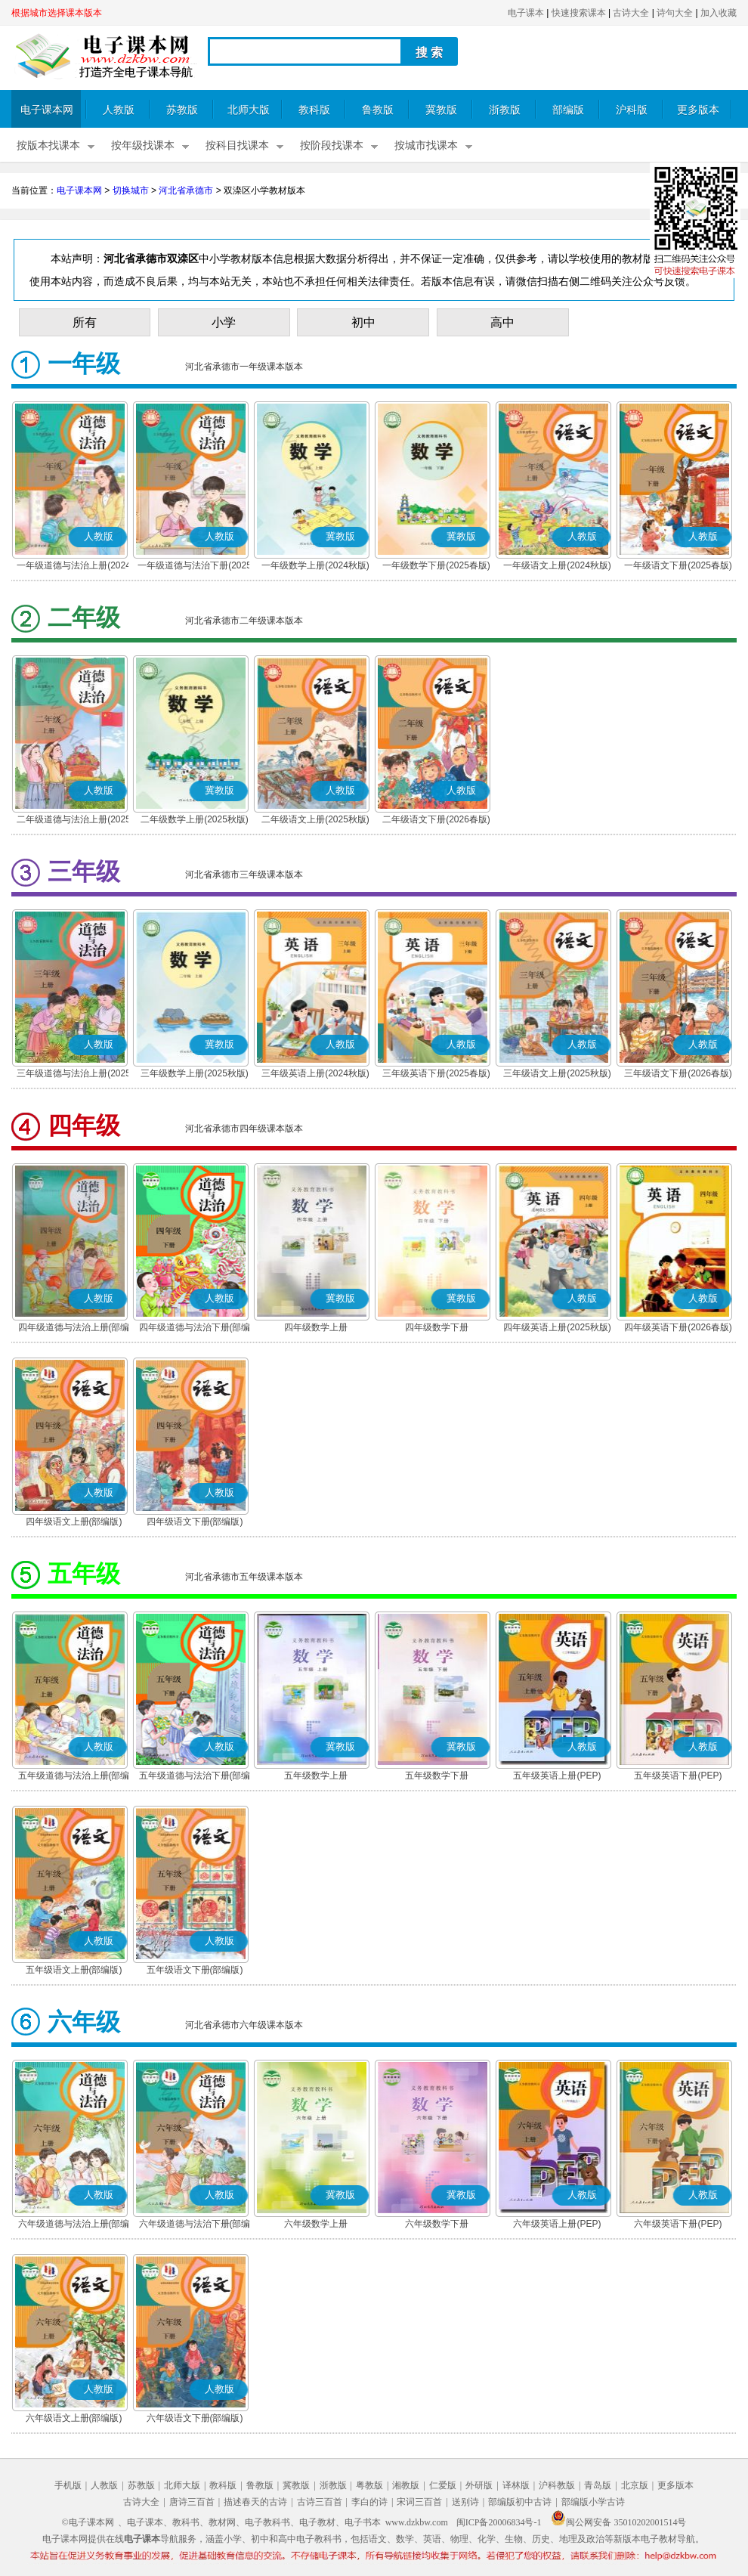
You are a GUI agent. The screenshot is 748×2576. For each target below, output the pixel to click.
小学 (224, 322)
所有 (85, 322)
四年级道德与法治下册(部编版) (195, 1329)
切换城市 (131, 190)
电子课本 (526, 13)
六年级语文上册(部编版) (74, 2418)
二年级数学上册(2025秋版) (195, 819)
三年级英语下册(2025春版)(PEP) (436, 1075)
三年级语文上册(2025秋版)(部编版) (557, 1075)
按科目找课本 (237, 145)
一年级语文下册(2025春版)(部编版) (678, 567)
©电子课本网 (88, 2522)
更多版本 (698, 110)
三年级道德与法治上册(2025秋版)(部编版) (74, 1075)
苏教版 (182, 110)
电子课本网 (46, 110)
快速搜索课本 (579, 13)
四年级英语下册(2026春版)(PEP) (678, 1329)
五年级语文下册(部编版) (195, 1970)
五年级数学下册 (436, 1775)
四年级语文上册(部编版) (74, 1521)
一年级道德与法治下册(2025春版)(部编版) (195, 567)
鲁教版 (378, 110)
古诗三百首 (319, 2502)
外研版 (479, 2485)
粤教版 (369, 2485)
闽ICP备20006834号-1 (499, 2522)
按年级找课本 (143, 145)
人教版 (118, 110)
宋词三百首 (419, 2502)
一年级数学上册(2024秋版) (315, 565)
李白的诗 (369, 2502)
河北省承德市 (186, 190)
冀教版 (441, 110)
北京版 (634, 2485)
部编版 (568, 110)
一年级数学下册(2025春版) (436, 565)
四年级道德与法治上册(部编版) (74, 1329)
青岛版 (597, 2485)
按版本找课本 (48, 145)
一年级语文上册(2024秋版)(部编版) (557, 567)
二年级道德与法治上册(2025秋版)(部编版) (74, 821)
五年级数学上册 (316, 1775)
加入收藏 (718, 13)
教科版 (314, 110)
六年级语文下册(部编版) (195, 2418)
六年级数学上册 (316, 2223)
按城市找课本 (426, 145)
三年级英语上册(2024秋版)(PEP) (315, 1075)
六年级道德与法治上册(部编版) (74, 2225)
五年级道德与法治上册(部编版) (74, 1777)
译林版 (516, 2485)
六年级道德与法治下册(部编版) (195, 2225)
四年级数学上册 (316, 1327)
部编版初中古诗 (520, 2502)
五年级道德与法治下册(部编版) (195, 1777)
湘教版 (405, 2485)
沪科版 (632, 110)
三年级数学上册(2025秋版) (195, 1073)
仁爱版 (442, 2485)
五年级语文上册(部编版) (74, 1970)
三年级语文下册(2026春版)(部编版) (678, 1075)
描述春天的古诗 (255, 2502)
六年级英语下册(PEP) (678, 2223)
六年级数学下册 (436, 2223)
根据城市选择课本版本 (56, 13)
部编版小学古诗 (593, 2502)
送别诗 (465, 2502)
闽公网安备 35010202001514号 (618, 2522)
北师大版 (248, 110)
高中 (502, 322)
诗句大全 (675, 13)
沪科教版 (557, 2485)
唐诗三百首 (192, 2502)
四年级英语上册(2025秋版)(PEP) (557, 1329)
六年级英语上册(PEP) (557, 2223)
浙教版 (505, 110)
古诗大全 (631, 13)
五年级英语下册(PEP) (678, 1775)
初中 (363, 322)
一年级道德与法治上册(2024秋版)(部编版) (74, 567)
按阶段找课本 (331, 145)
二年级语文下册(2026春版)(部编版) (436, 821)
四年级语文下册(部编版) (195, 1521)
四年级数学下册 (436, 1327)
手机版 (68, 2485)
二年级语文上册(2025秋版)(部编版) (315, 821)
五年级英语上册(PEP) (557, 1775)
